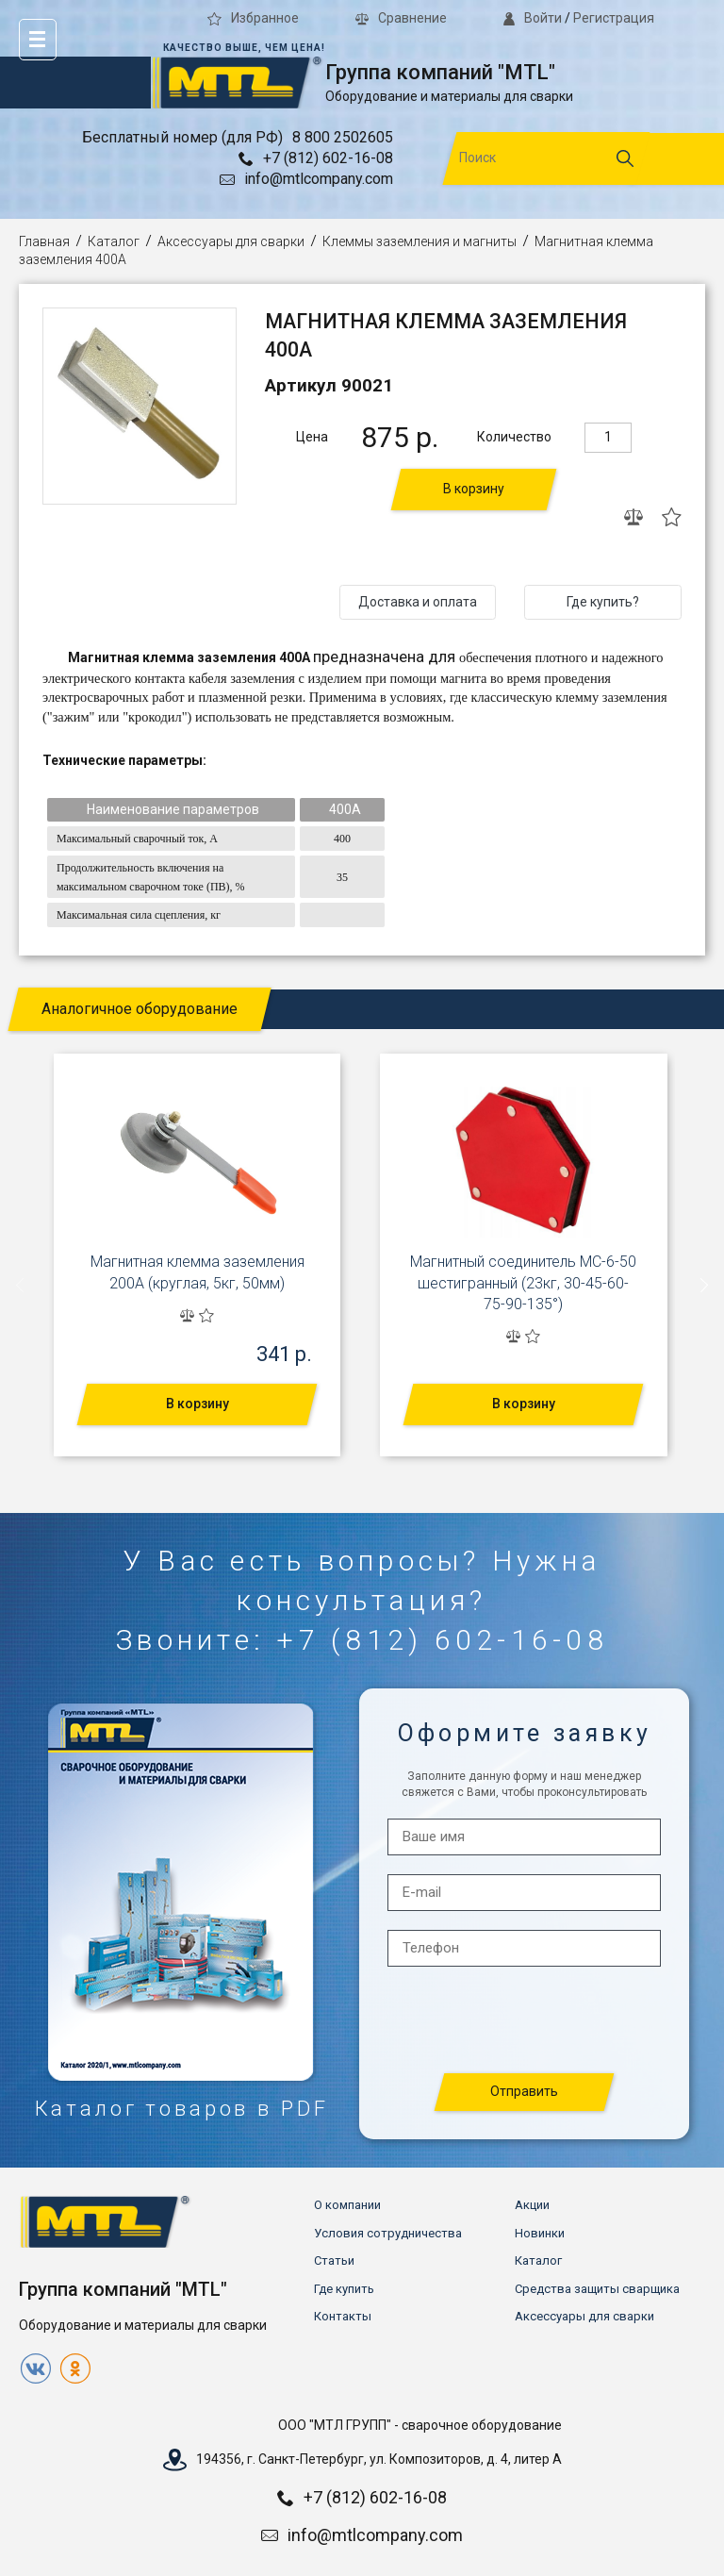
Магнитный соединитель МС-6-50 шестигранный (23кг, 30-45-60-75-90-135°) (523, 1283)
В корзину (473, 488)
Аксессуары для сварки (230, 241)
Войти (532, 17)
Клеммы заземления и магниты (419, 241)
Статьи (334, 2260)
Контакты (342, 2316)
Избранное (253, 17)
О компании (347, 2205)
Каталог (114, 241)
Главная (44, 241)
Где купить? (603, 601)
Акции (532, 2205)
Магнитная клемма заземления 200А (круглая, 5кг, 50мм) (197, 1272)
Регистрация (613, 17)
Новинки (540, 2233)
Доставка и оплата (417, 601)
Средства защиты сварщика (597, 2289)
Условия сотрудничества (388, 2233)
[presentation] (21, 1285)
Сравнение (401, 17)
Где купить (344, 2289)
